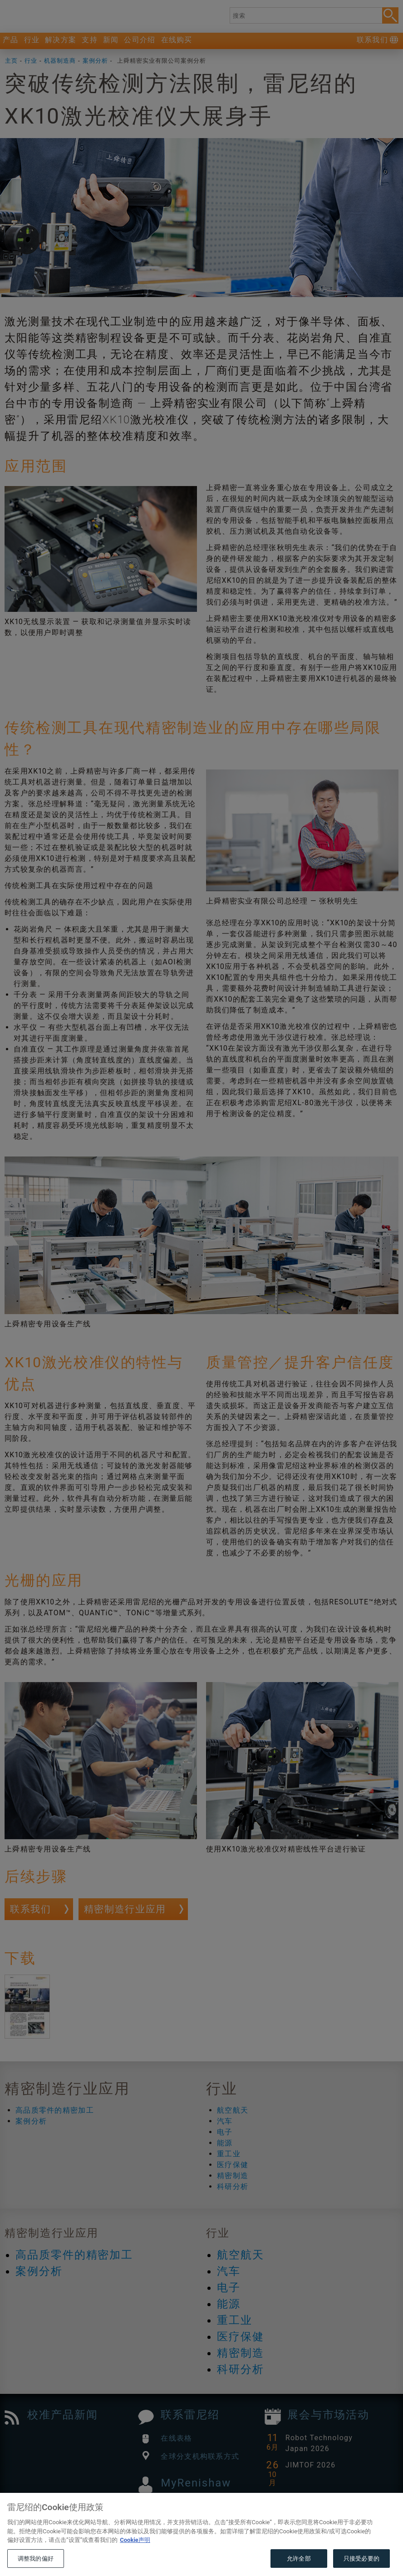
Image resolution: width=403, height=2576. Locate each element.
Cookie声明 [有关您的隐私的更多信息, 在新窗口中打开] (135, 2559)
